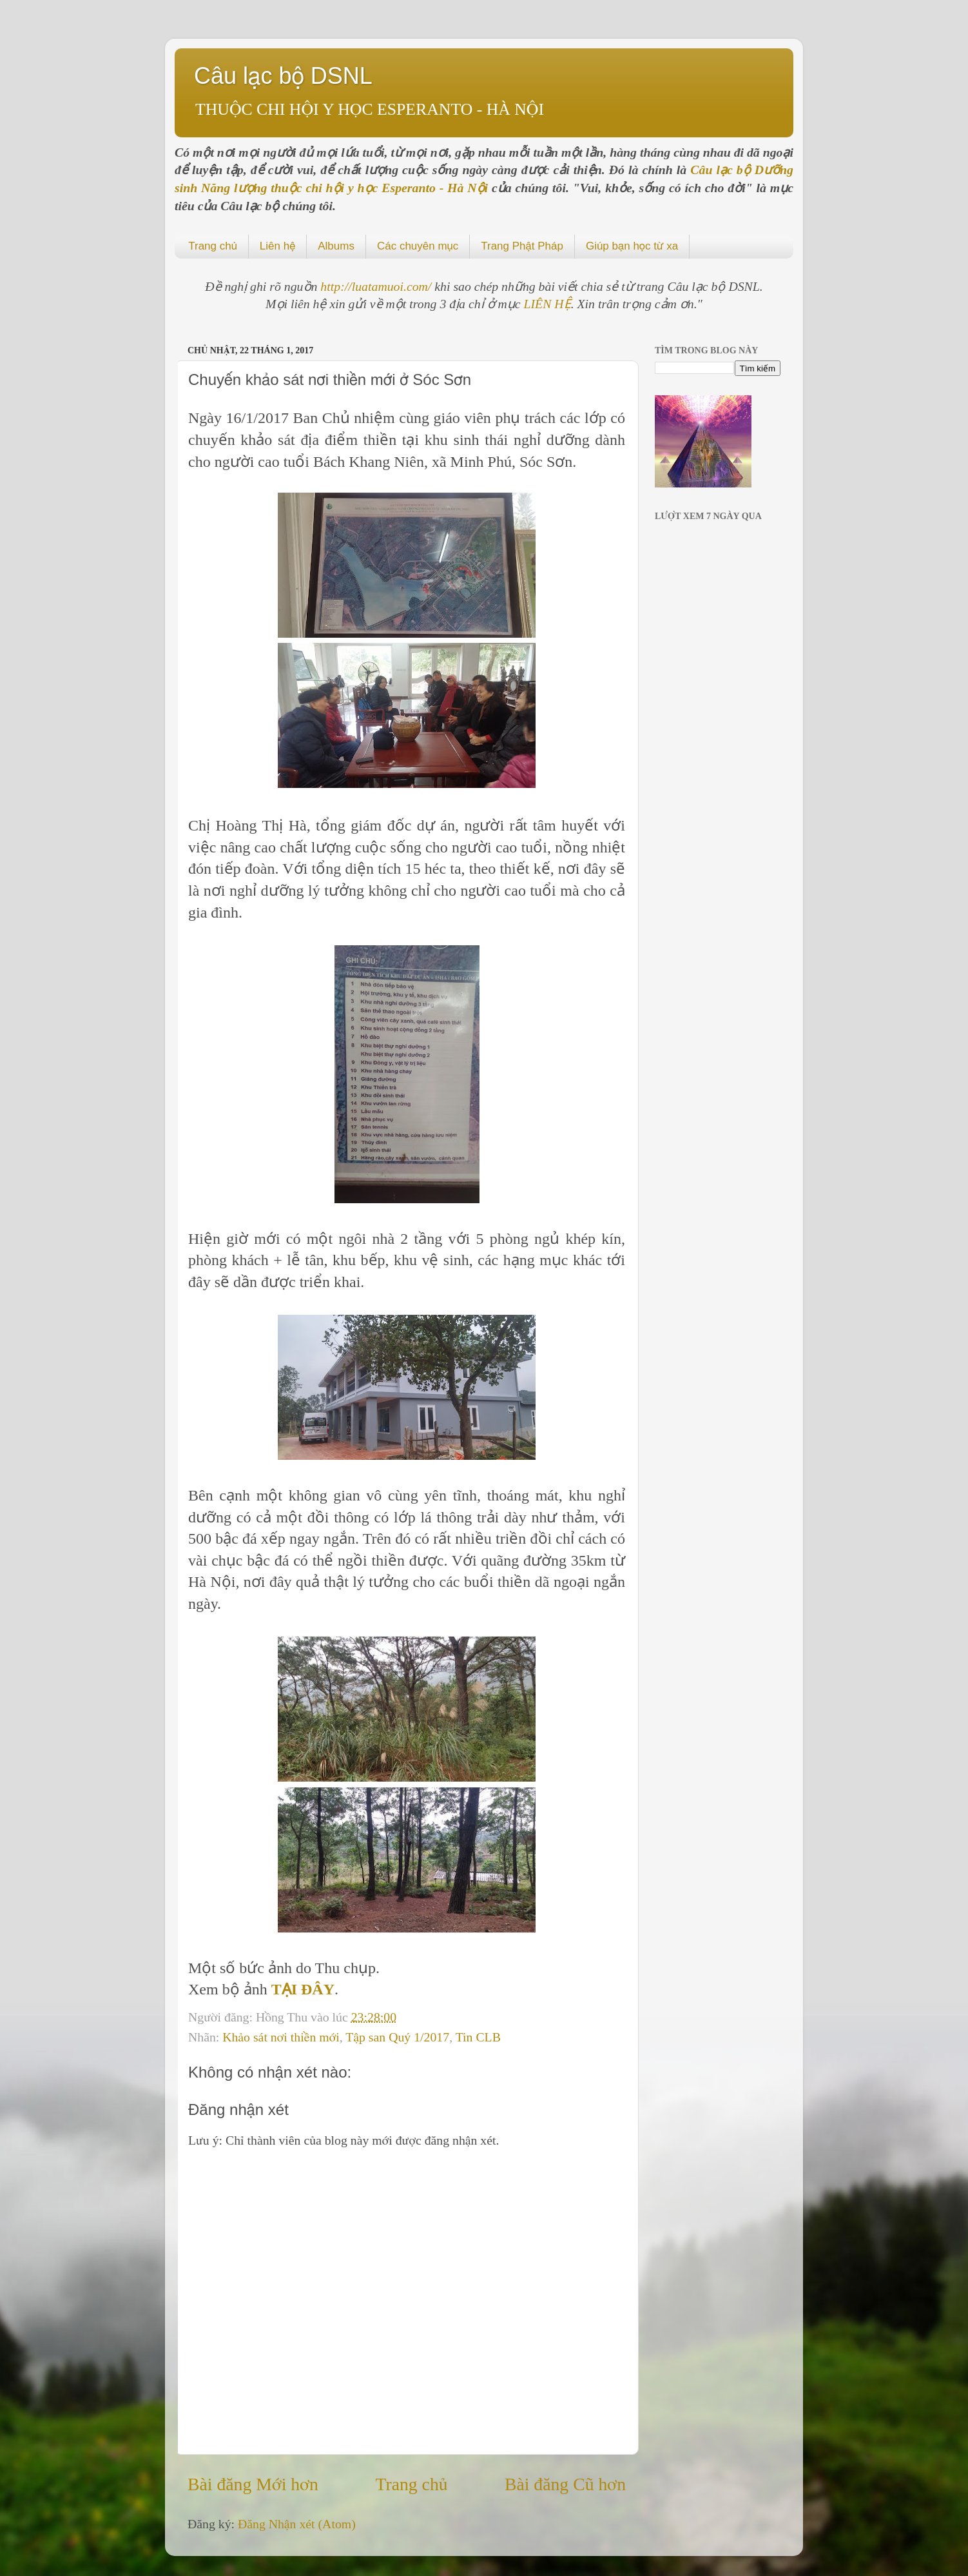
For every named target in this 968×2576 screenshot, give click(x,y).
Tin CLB (478, 2037)
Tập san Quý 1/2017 (397, 2037)
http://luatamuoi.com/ (377, 286)
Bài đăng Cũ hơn (565, 2484)
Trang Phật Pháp (522, 246)
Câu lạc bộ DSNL (283, 76)
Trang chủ (212, 246)
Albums (336, 246)
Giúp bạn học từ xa (632, 246)
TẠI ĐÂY (302, 1989)
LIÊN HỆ (547, 304)
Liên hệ (277, 246)
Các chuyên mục (417, 246)
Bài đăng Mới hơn (253, 2484)
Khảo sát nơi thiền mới (280, 2037)
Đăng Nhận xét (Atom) (297, 2524)
